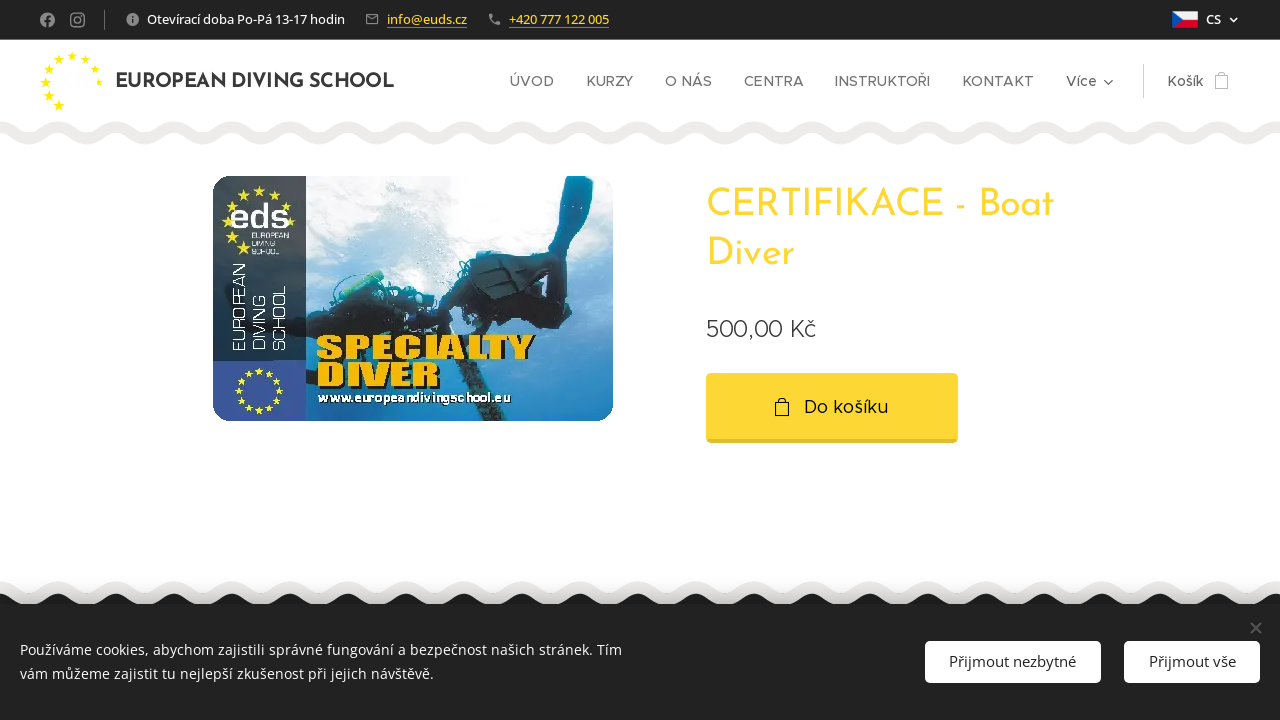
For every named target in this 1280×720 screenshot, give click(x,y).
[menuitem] (544, 81)
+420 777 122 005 (559, 19)
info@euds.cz (427, 19)
